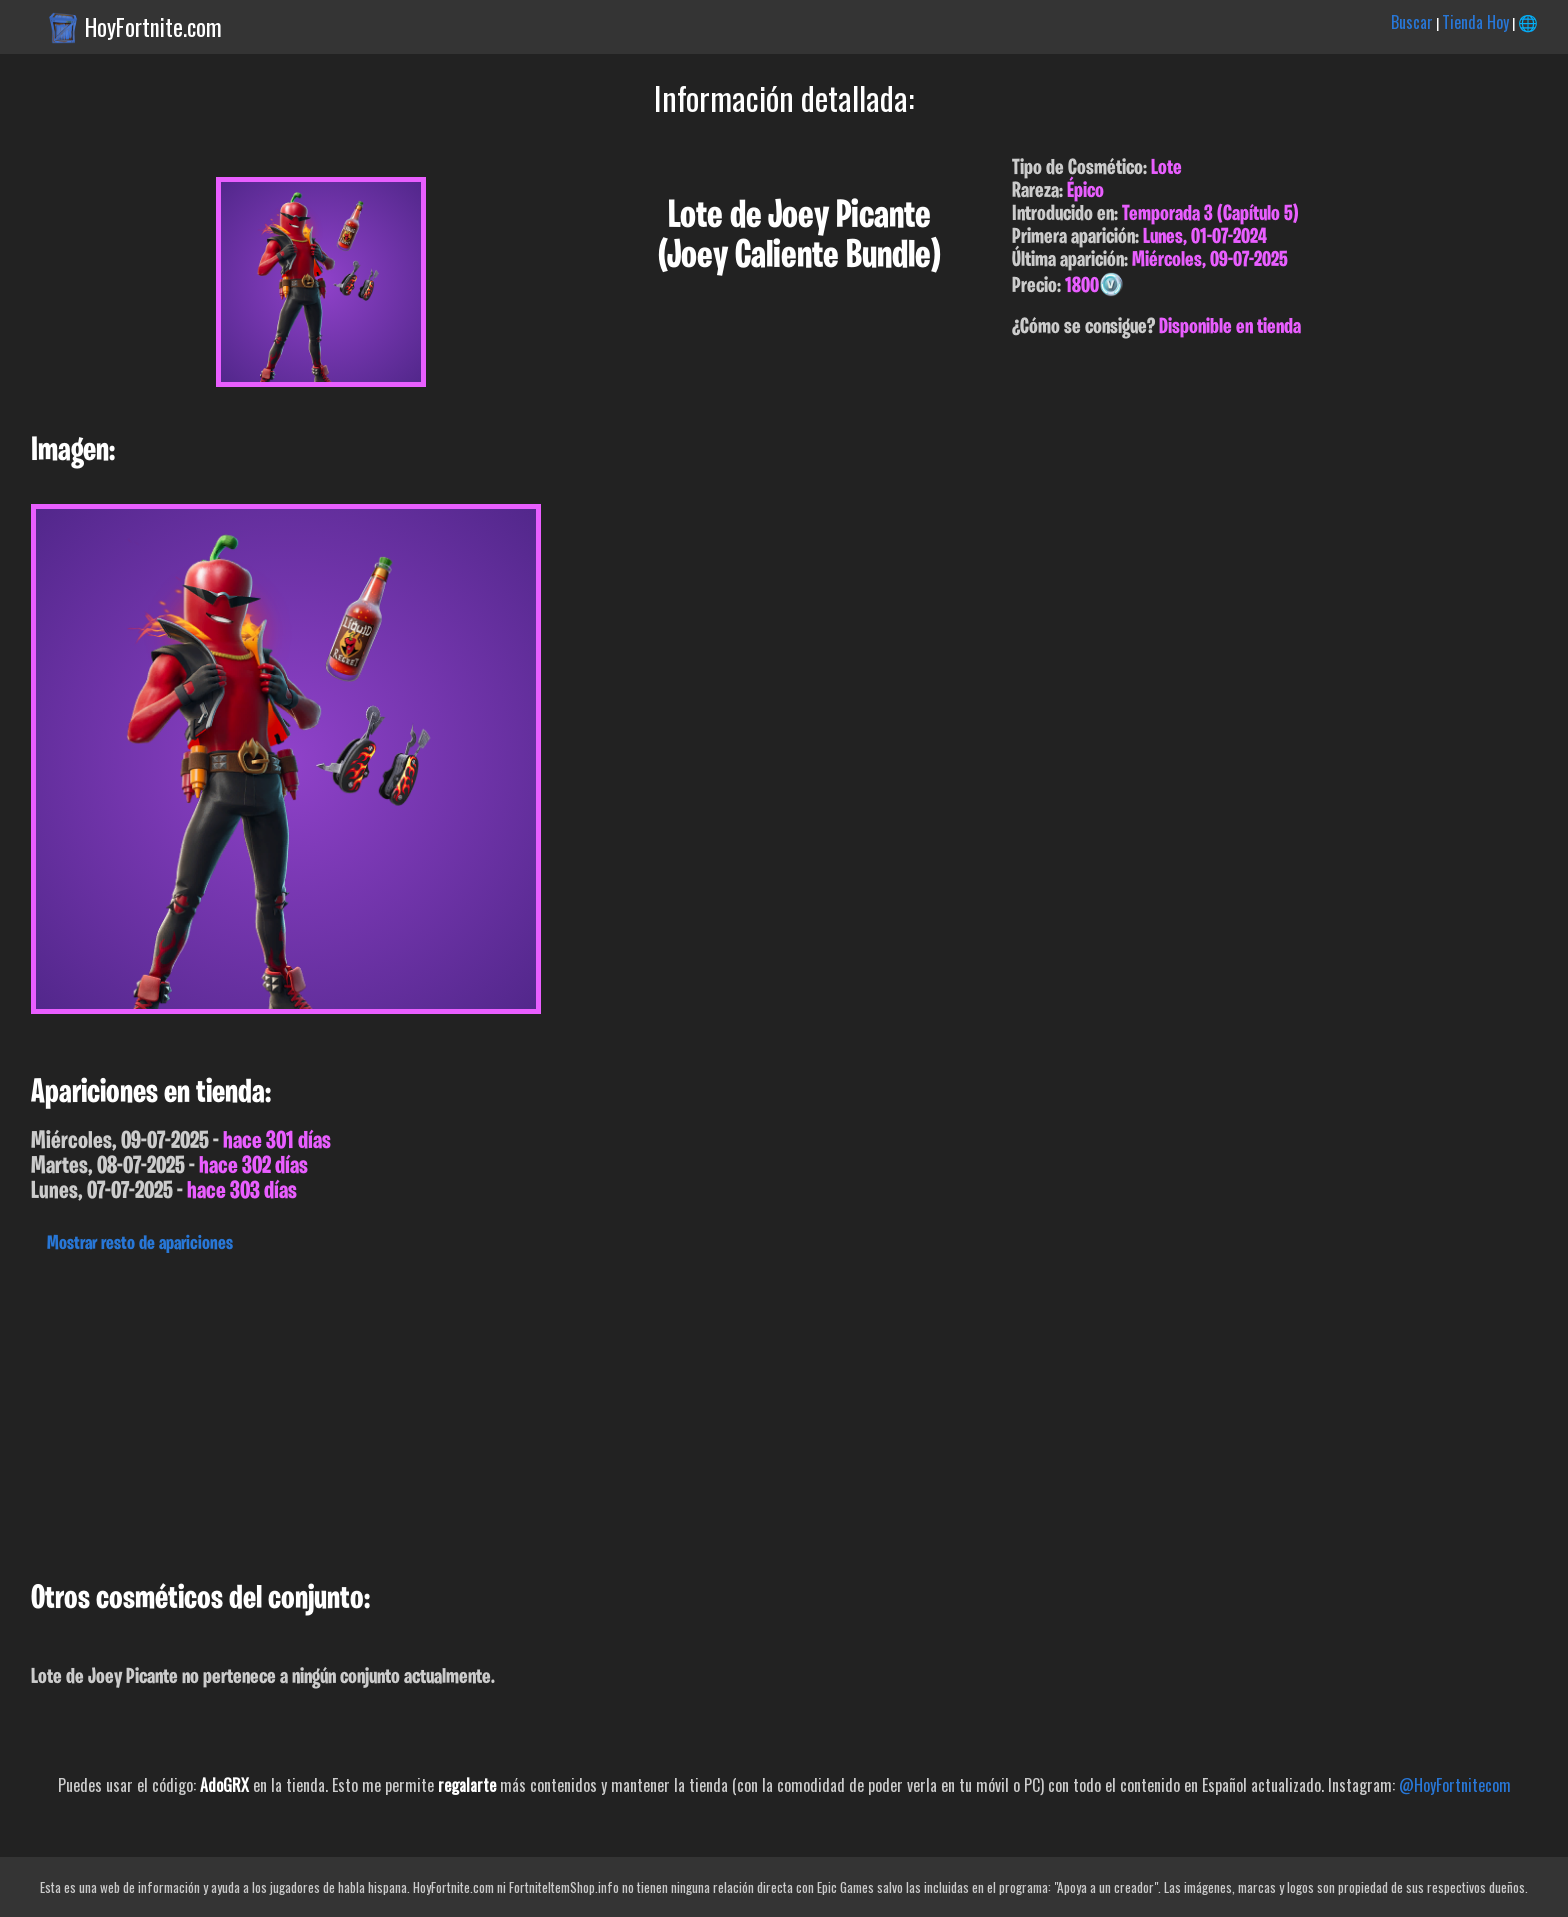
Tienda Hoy (1475, 22)
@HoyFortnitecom (1455, 1785)
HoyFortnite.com (153, 27)
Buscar (1412, 22)
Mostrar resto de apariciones (140, 1244)
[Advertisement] (600, 1412)
